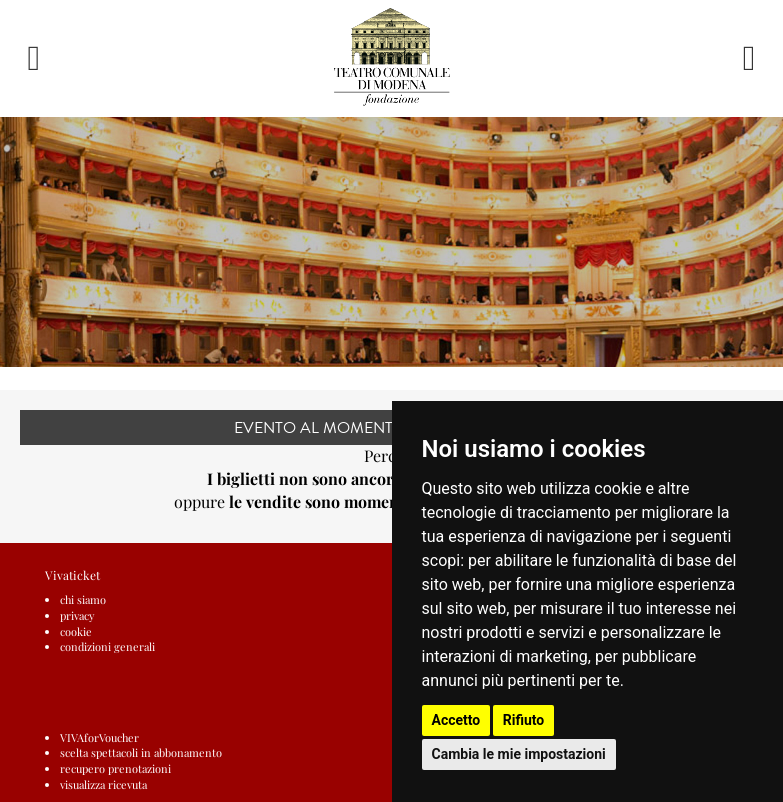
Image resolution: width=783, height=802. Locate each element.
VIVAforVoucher (99, 737)
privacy (77, 615)
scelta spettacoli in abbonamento (141, 752)
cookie (76, 631)
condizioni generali (107, 646)
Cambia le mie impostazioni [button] (519, 754)
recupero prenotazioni (115, 768)
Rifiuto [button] (524, 720)
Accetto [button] (456, 720)
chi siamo (83, 599)
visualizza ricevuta (103, 784)
